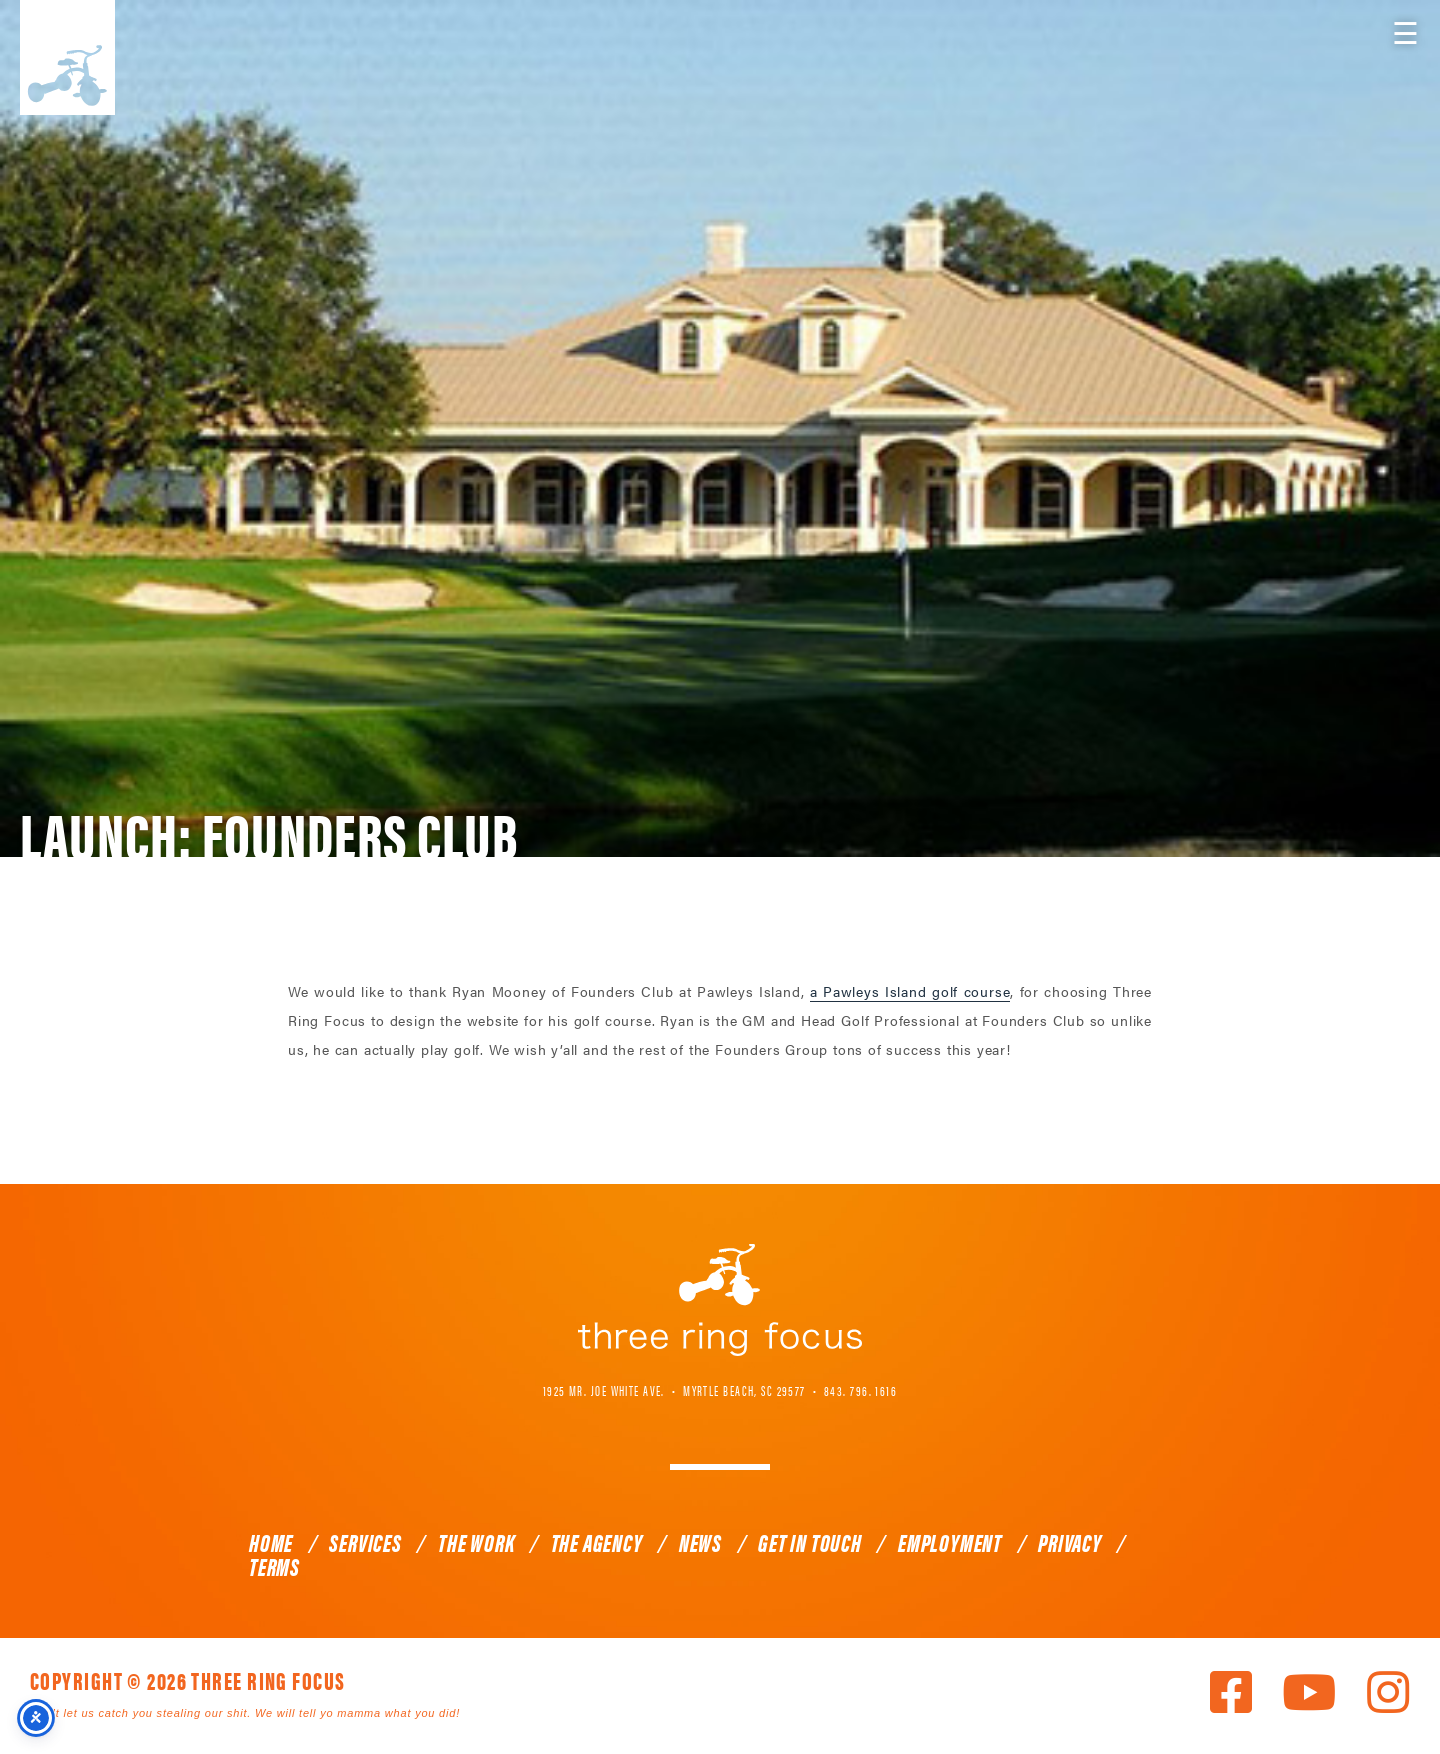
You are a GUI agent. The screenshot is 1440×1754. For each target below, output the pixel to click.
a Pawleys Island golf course (910, 991)
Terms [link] (274, 1566)
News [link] (700, 1542)
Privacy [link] (1070, 1542)
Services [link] (365, 1542)
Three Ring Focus (720, 1300)
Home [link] (271, 1542)
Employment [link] (950, 1542)
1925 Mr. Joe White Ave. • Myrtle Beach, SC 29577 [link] (674, 1390)
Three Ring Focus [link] (67, 57)
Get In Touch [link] (810, 1542)
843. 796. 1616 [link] (860, 1390)
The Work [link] (476, 1542)
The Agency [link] (597, 1542)
